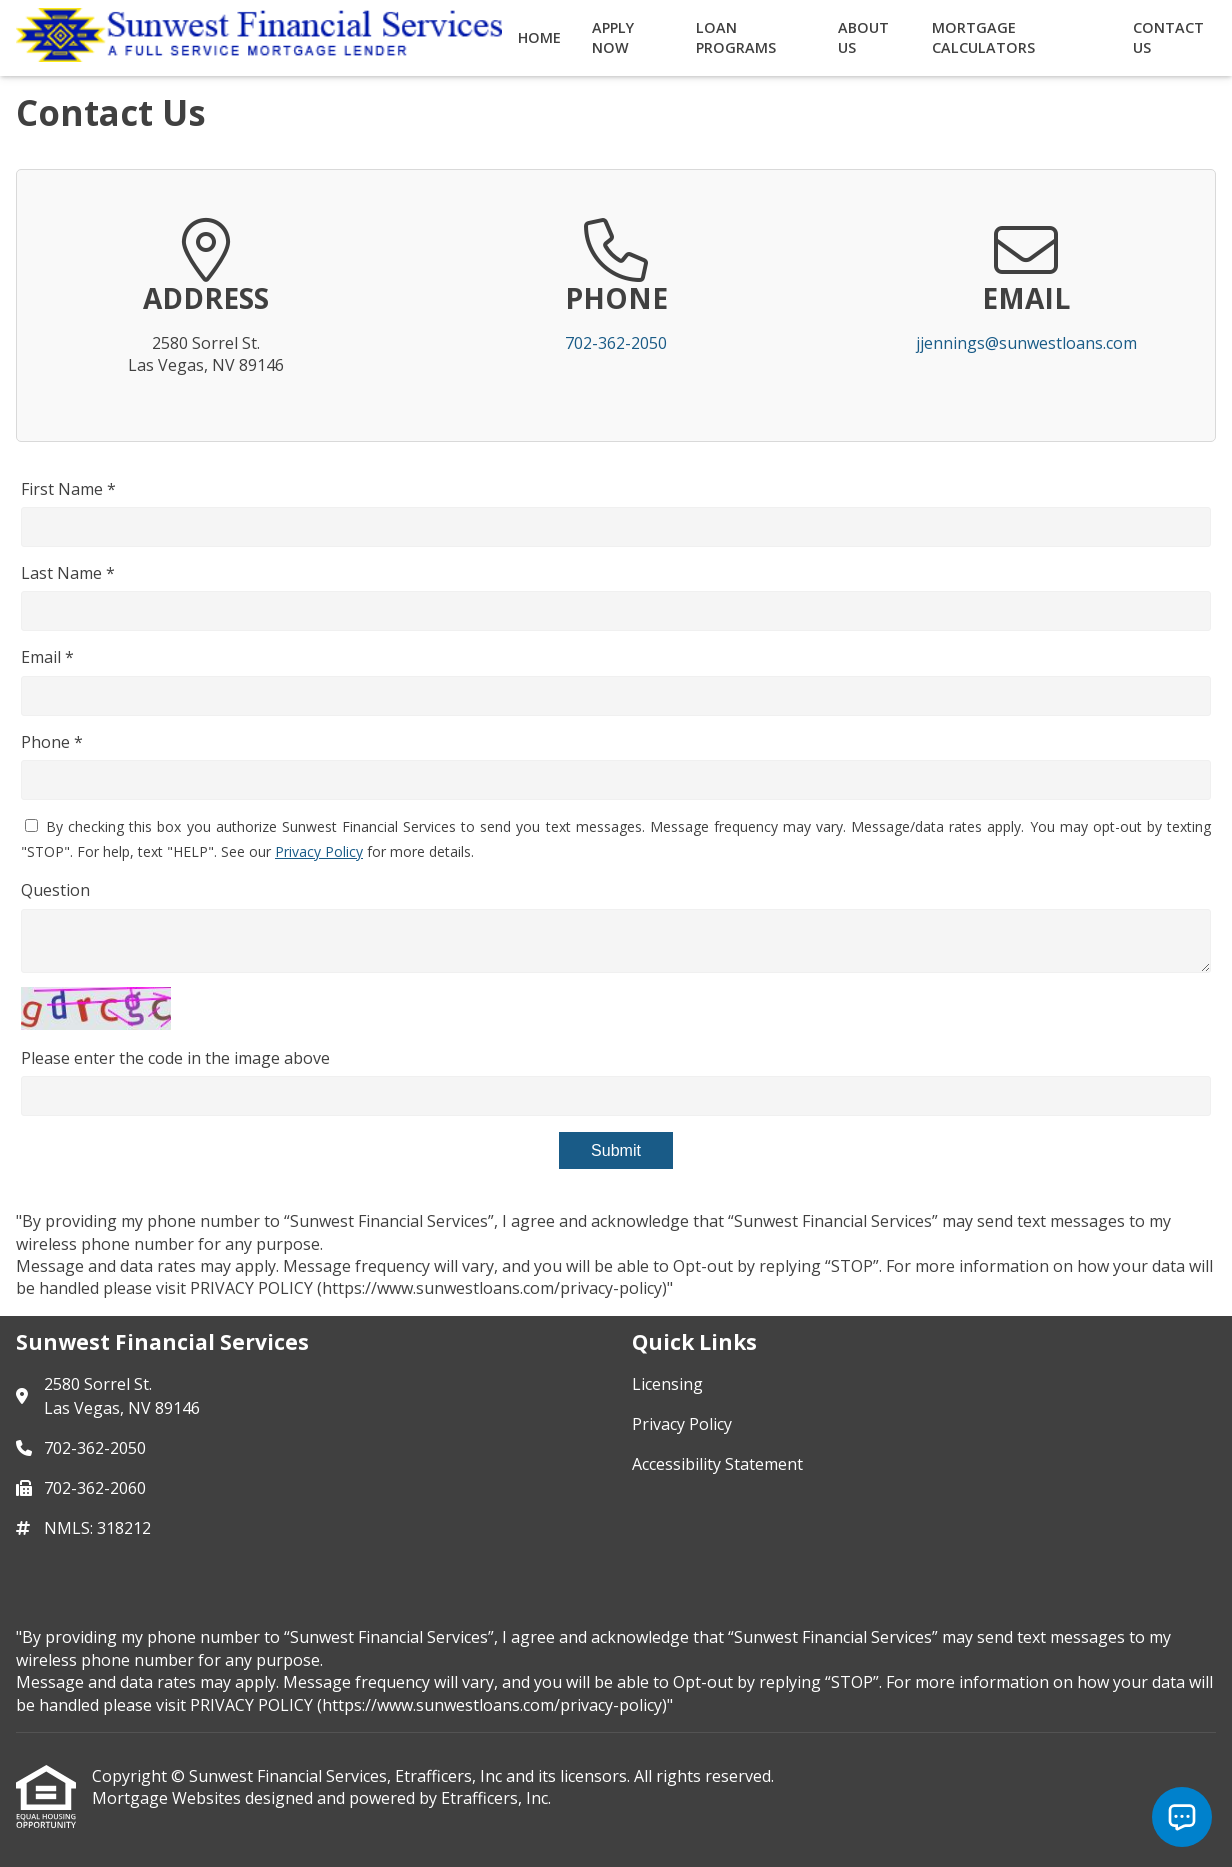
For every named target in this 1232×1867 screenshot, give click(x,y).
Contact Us (1168, 37)
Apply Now (613, 37)
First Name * (68, 489)
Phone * (52, 742)
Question (55, 890)
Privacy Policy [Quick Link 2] (682, 1424)
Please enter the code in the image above (175, 1058)
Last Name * (68, 573)
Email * (47, 657)
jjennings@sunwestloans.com (1026, 343)
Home (539, 37)
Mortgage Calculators (983, 37)
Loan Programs (736, 37)
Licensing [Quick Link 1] (667, 1384)
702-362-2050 (616, 343)
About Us (863, 37)
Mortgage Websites (168, 1798)
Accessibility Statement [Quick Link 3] (717, 1464)
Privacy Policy (319, 851)
